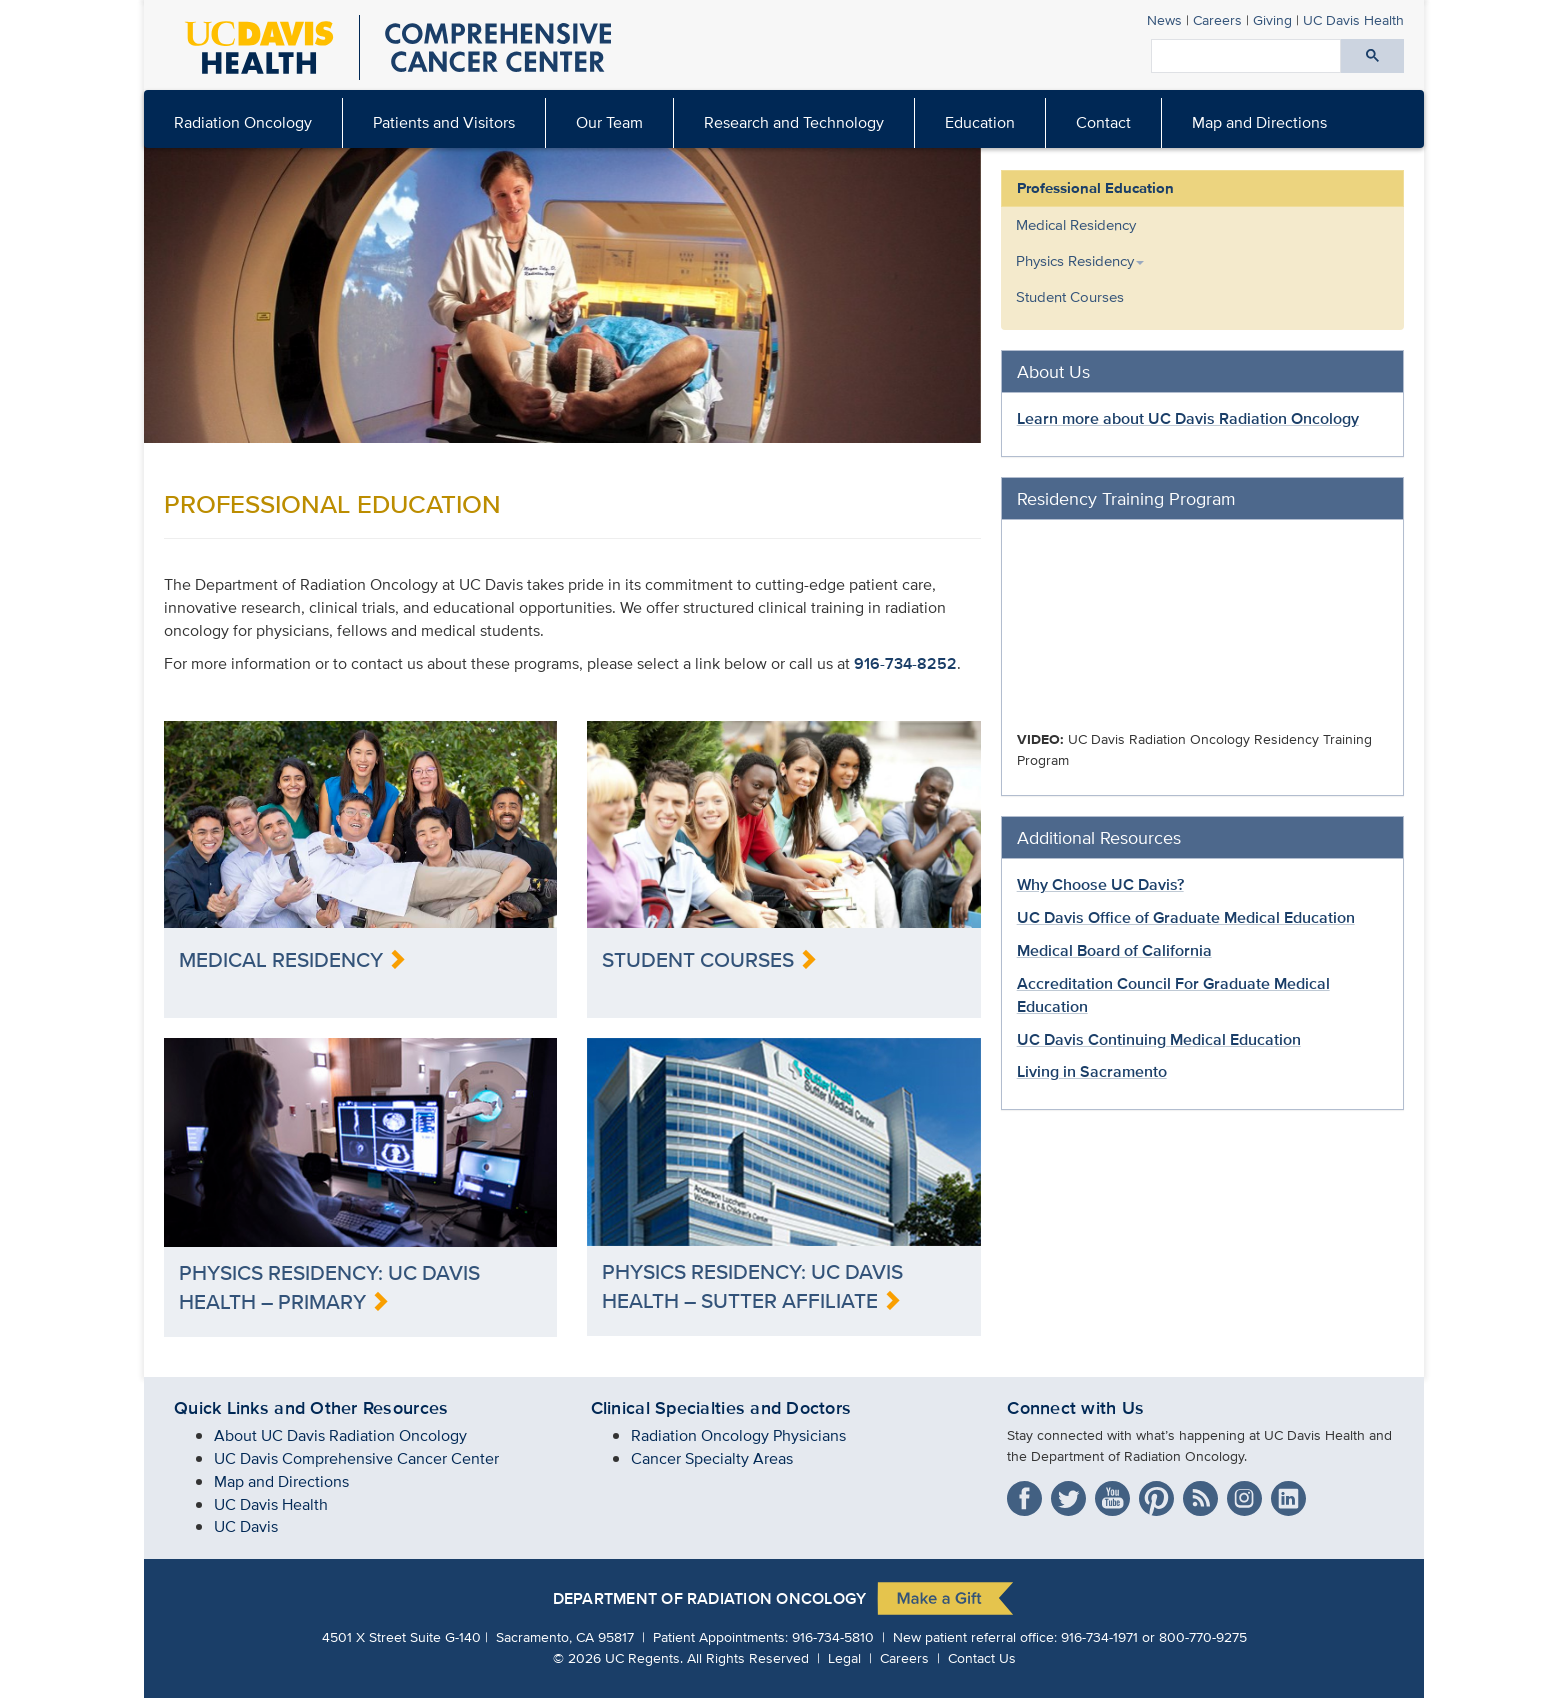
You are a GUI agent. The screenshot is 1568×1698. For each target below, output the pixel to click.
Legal (844, 1657)
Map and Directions (1259, 122)
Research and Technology (794, 122)
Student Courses (1070, 296)
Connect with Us (1075, 1408)
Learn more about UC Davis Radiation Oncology (1188, 418)
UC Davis (246, 1526)
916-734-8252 (905, 663)
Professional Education (1095, 188)
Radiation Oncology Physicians (738, 1435)
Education (980, 122)
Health (1353, 19)
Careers (1217, 19)
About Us (1053, 371)
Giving (1272, 19)
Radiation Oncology (243, 122)
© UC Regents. (618, 1657)
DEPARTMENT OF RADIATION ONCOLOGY (710, 1599)
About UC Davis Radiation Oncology (340, 1435)
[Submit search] (1372, 56)
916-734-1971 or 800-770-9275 (1154, 1636)
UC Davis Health (271, 1504)
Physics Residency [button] (1080, 260)
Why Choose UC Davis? (1100, 884)
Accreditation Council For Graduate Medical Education (1173, 995)
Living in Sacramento (1092, 1071)
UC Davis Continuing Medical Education (1159, 1039)
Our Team (609, 122)
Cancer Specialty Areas (712, 1458)
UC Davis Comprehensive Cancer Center (356, 1458)
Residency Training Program (1126, 498)
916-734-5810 (833, 1636)
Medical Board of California (1114, 950)
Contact (1103, 122)
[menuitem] (444, 123)
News (1164, 19)
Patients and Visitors (444, 122)
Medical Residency (1076, 224)
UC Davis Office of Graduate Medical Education (1186, 917)
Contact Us (982, 1657)
